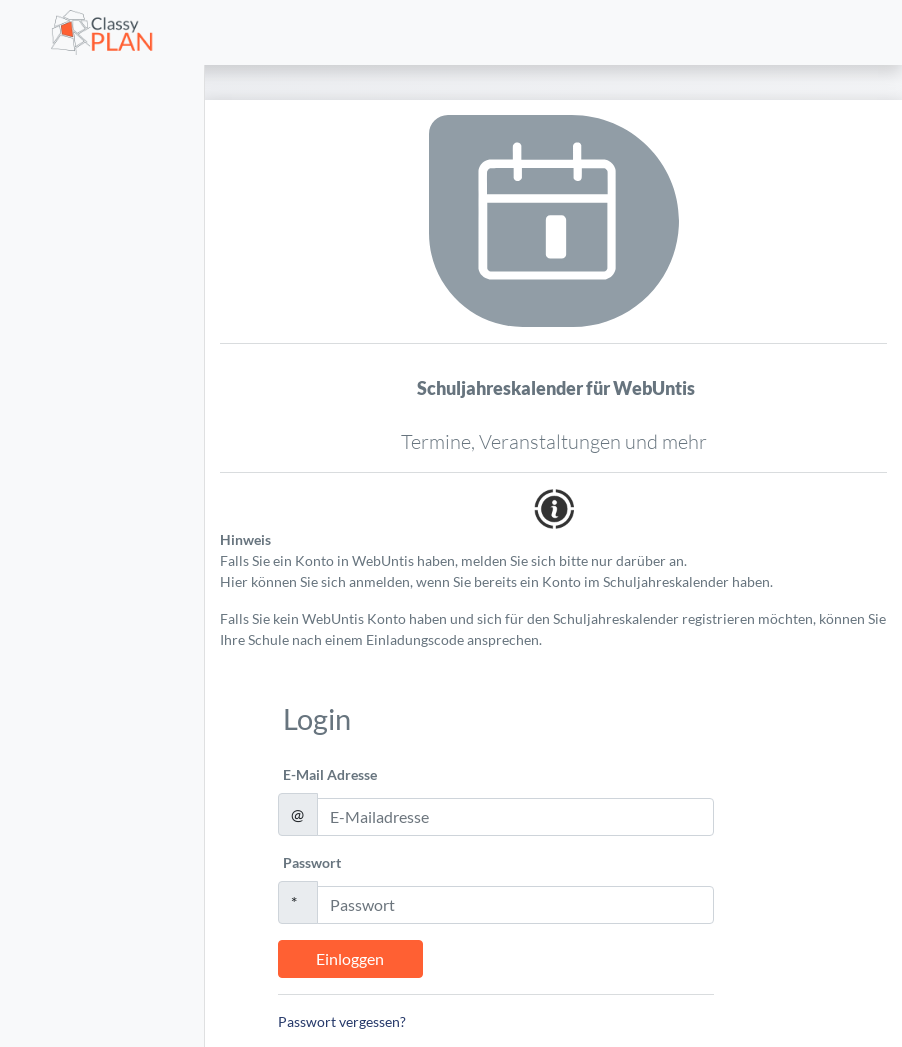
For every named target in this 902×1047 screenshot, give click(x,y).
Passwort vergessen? (342, 1021)
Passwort (312, 862)
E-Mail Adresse (330, 774)
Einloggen (350, 958)
